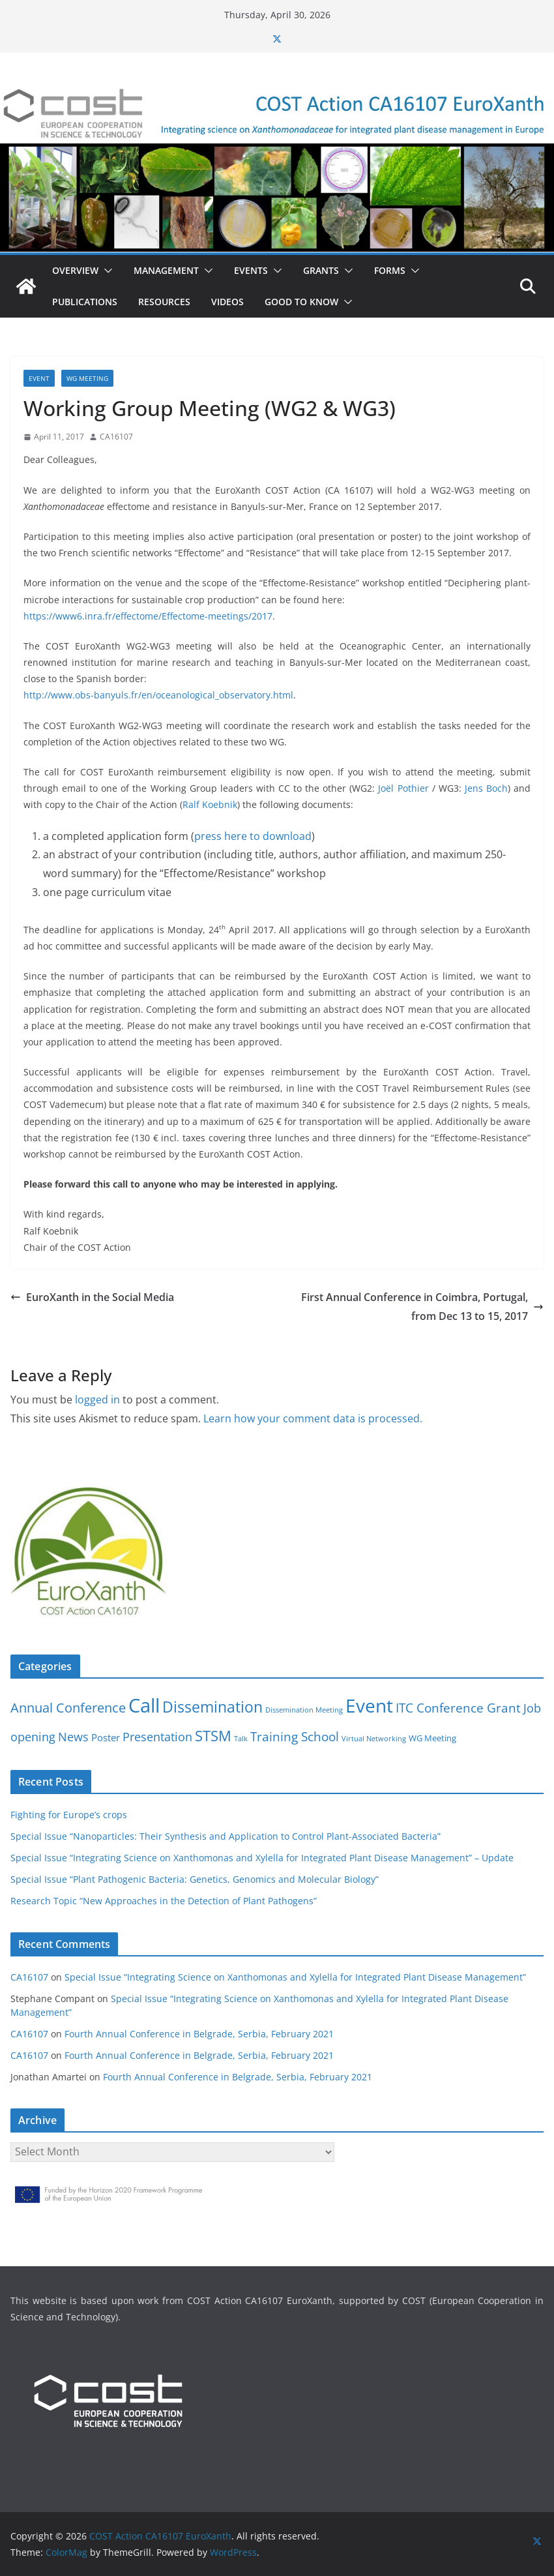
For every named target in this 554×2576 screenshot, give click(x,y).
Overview (75, 270)
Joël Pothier (403, 788)
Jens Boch (486, 788)
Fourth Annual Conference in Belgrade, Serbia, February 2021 (199, 2034)
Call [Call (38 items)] (144, 1705)
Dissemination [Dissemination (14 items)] (212, 1706)
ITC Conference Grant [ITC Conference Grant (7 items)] (458, 1707)
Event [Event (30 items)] (369, 1705)
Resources (164, 301)
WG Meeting (87, 378)
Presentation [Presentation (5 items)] (157, 1737)
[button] (105, 271)
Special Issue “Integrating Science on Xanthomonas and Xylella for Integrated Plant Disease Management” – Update (262, 1857)
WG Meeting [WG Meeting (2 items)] (432, 1738)
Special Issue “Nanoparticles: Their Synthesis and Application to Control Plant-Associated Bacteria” (225, 1836)
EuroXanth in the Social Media (92, 1297)
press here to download (253, 836)
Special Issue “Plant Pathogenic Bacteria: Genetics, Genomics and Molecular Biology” (194, 1879)
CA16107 (116, 436)
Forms (389, 270)
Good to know (301, 301)
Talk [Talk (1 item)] (241, 1738)
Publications (84, 301)
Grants (321, 270)
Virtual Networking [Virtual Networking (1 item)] (374, 1738)
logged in (97, 1399)
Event (39, 378)
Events (251, 270)
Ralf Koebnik (209, 804)
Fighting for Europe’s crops (68, 1814)
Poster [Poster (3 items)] (105, 1737)
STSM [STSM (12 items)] (213, 1736)
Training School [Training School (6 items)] (294, 1736)
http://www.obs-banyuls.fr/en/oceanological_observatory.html (158, 695)
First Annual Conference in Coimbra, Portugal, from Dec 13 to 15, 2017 (422, 1306)
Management (166, 270)
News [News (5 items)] (73, 1737)
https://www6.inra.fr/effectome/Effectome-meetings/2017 (147, 616)
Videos (227, 301)
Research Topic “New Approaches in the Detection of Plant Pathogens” (163, 1901)
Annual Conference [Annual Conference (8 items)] (68, 1707)
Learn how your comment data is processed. (312, 1418)
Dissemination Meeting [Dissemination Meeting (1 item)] (304, 1710)
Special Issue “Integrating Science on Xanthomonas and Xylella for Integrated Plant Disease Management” (295, 1977)
